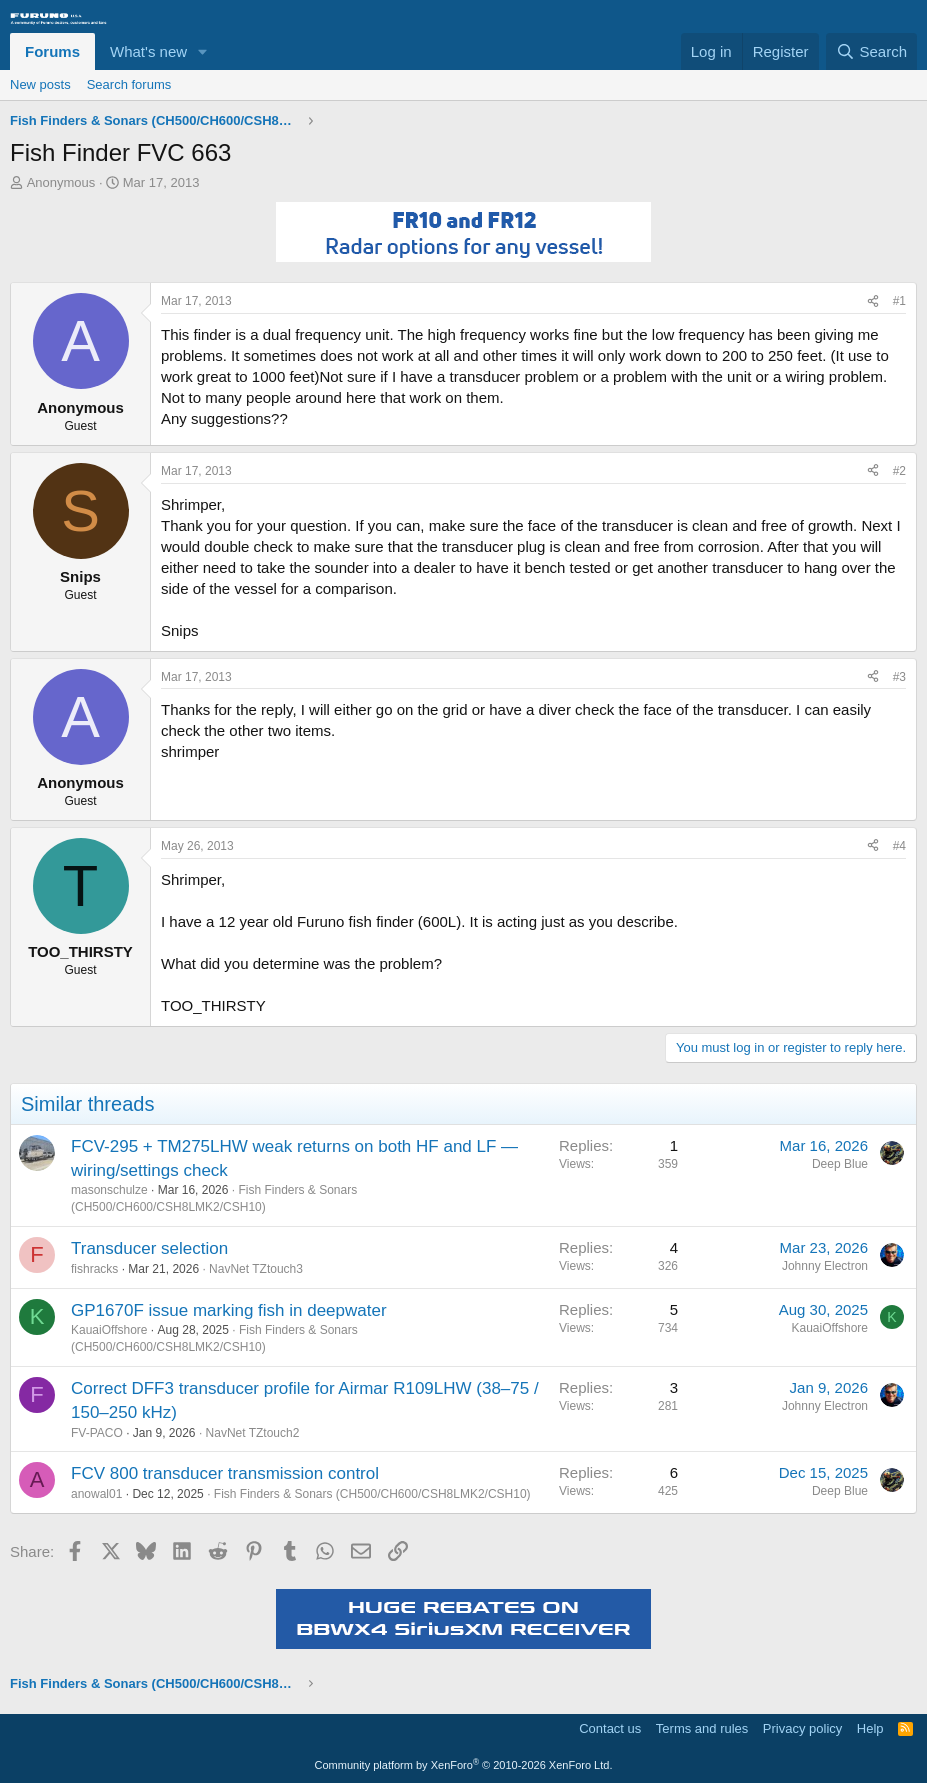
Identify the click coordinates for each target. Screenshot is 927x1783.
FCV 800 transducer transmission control (225, 1473)
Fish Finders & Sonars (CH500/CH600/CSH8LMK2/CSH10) (372, 1494)
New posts (40, 84)
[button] (203, 51)
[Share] (873, 301)
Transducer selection (149, 1248)
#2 (899, 471)
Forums (52, 51)
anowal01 (96, 1494)
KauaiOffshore (109, 1330)
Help (870, 1728)
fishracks (94, 1269)
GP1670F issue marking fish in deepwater (229, 1310)
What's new (148, 51)
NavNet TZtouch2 (253, 1433)
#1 (899, 301)
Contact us (610, 1728)
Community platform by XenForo (464, 1765)
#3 (899, 677)
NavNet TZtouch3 (256, 1269)
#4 (899, 846)
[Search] (871, 51)
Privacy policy (802, 1728)
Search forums (129, 84)
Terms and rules (702, 1728)
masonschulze (109, 1190)
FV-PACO (97, 1433)
